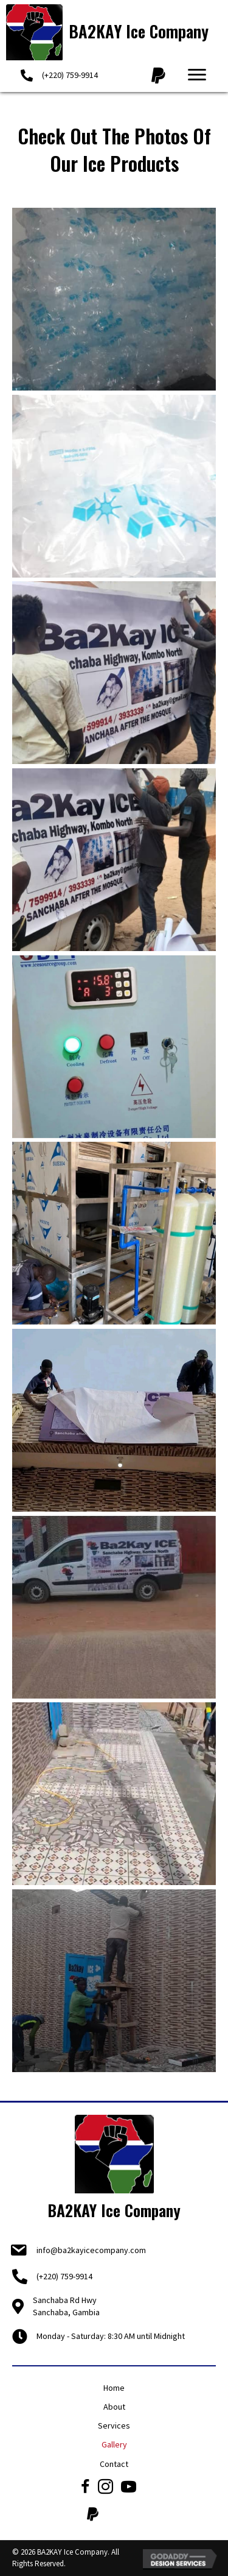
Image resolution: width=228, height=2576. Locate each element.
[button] (197, 74)
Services (114, 2425)
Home (114, 2387)
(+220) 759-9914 (70, 74)
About (114, 2406)
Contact (114, 2463)
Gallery (114, 2444)
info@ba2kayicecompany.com (91, 2250)
